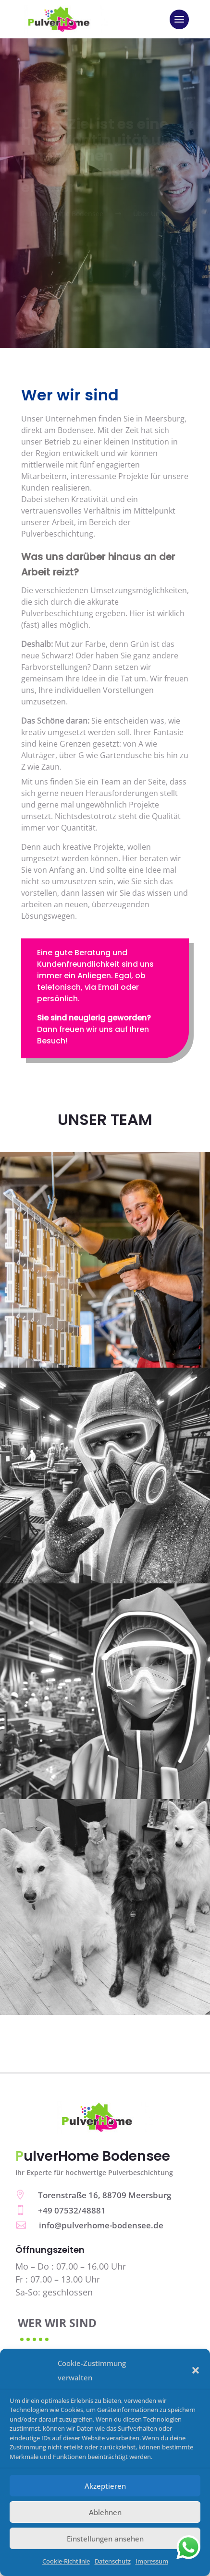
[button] (195, 2370)
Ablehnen (105, 2512)
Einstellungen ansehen (105, 2538)
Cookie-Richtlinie (66, 2561)
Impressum (152, 2561)
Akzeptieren (105, 2486)
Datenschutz (113, 2561)
